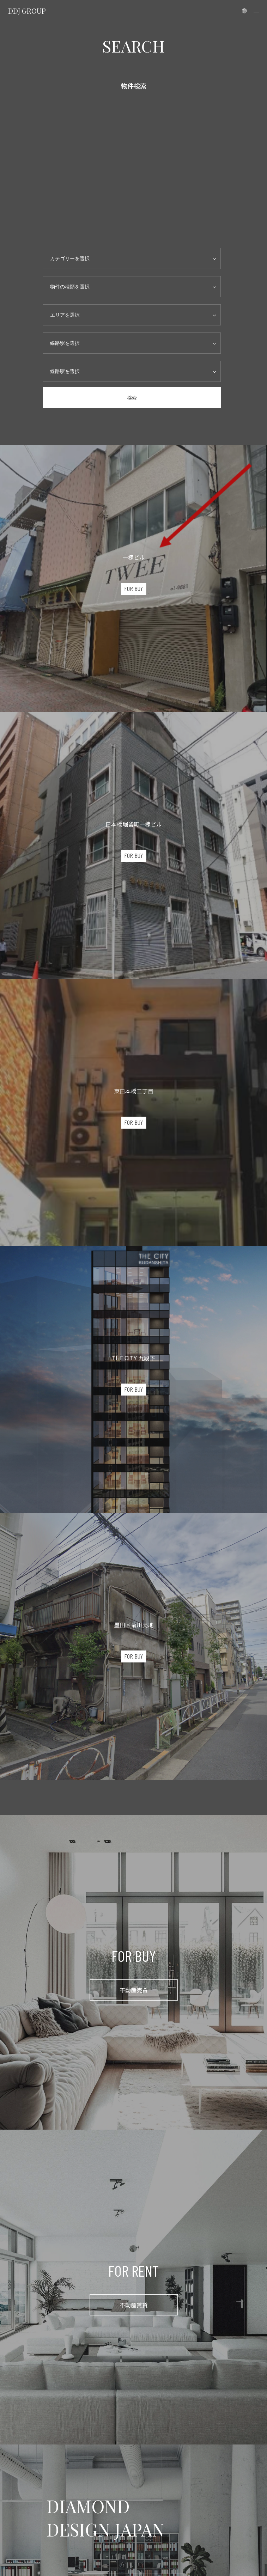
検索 (132, 397)
